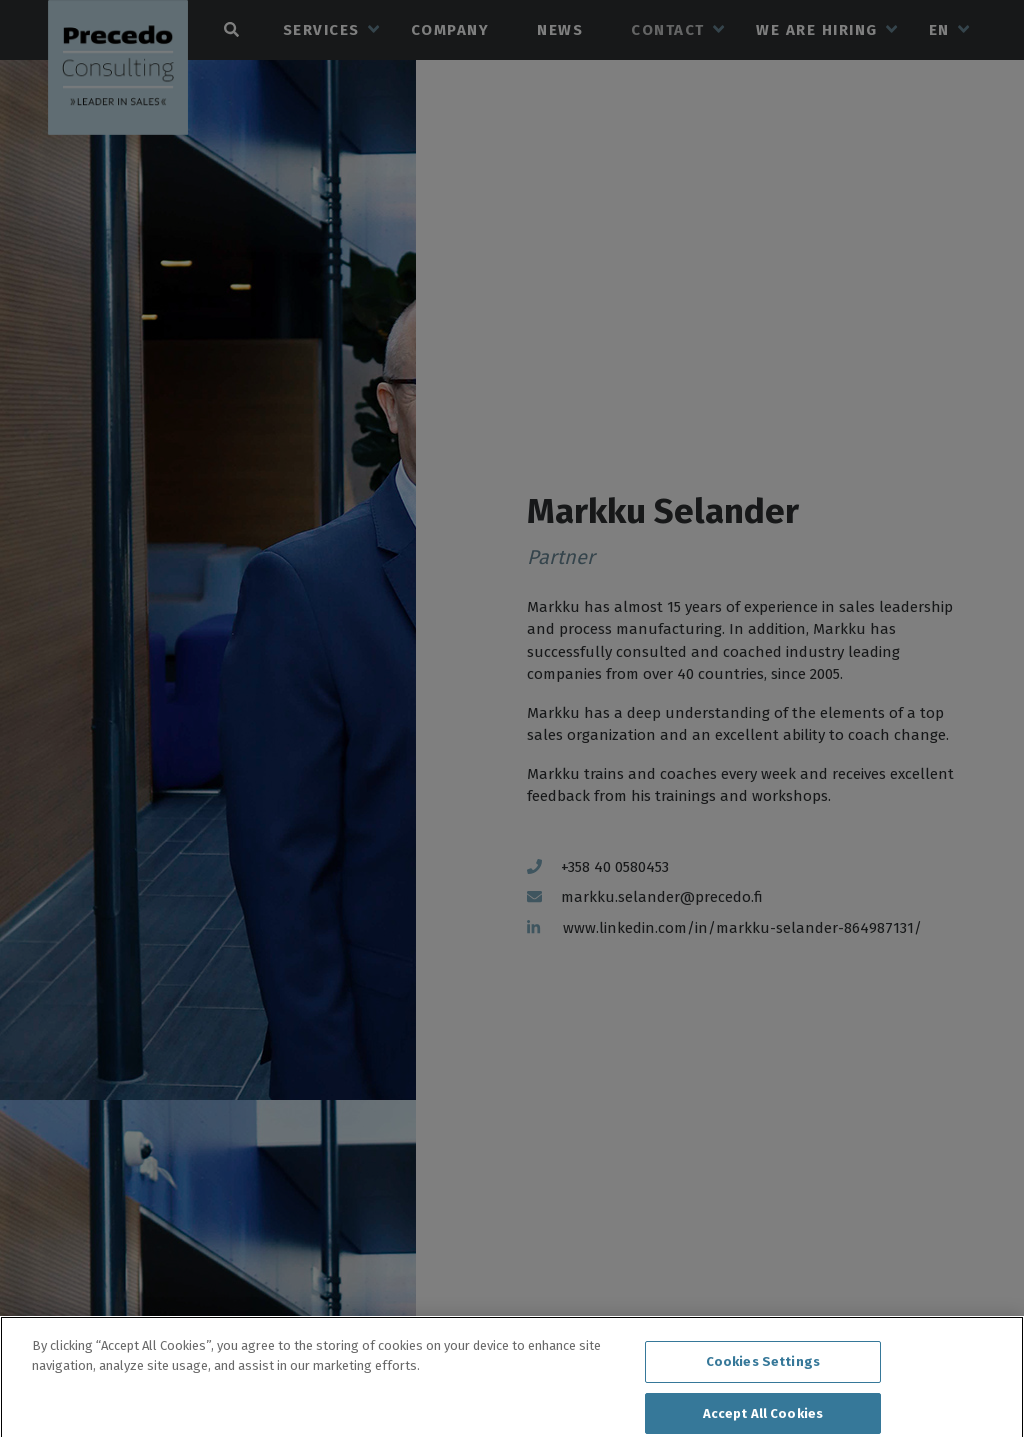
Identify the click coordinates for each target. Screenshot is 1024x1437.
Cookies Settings (763, 1368)
